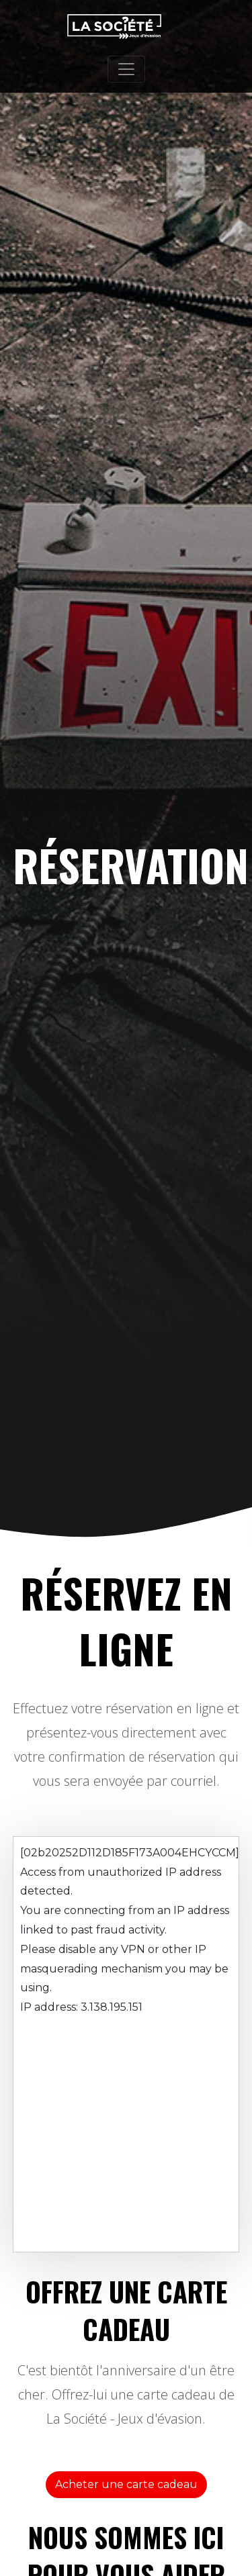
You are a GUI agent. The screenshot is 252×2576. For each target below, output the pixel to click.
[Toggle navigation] (126, 69)
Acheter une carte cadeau (126, 2484)
